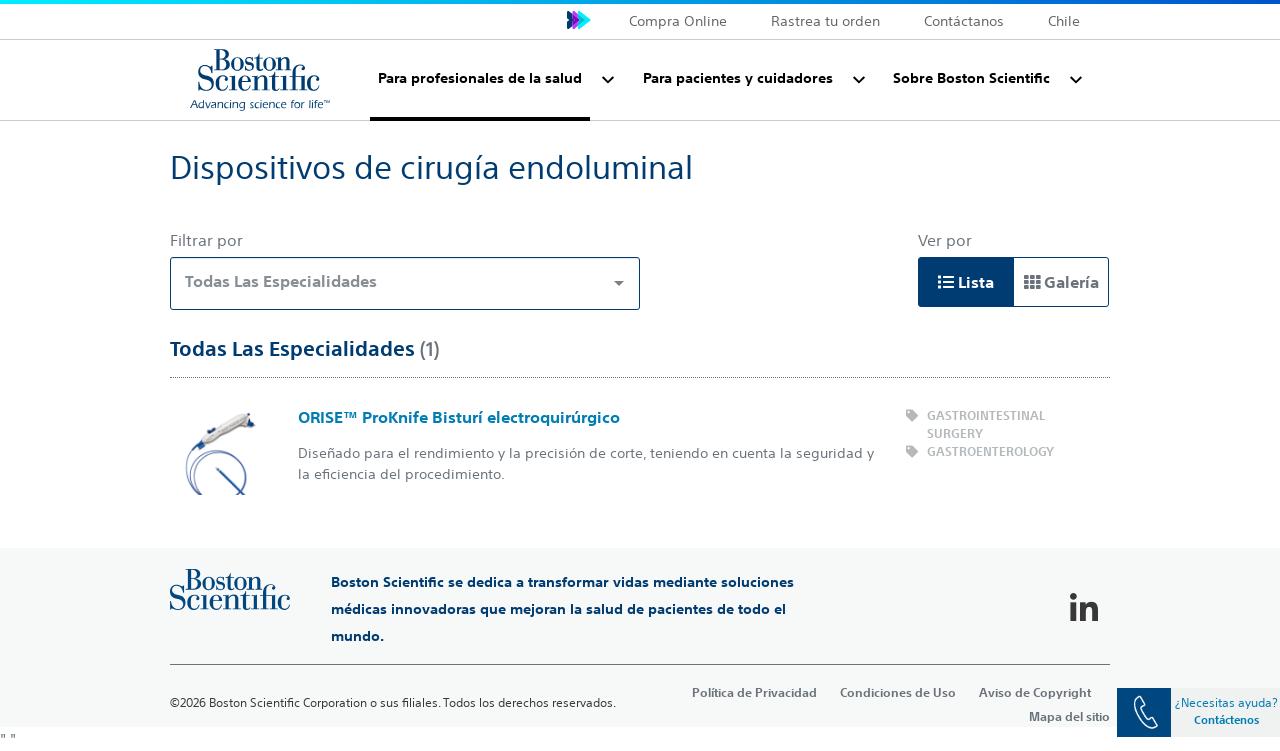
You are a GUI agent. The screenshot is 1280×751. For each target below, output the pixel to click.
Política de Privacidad (754, 692)
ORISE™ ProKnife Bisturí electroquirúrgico (459, 417)
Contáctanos (964, 21)
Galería (1061, 282)
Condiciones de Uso (898, 692)
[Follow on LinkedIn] (1084, 609)
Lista (966, 282)
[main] (640, 423)
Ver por (945, 240)
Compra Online (678, 21)
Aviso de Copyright (1035, 692)
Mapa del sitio (1069, 716)
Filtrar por (206, 240)
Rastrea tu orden (825, 21)
